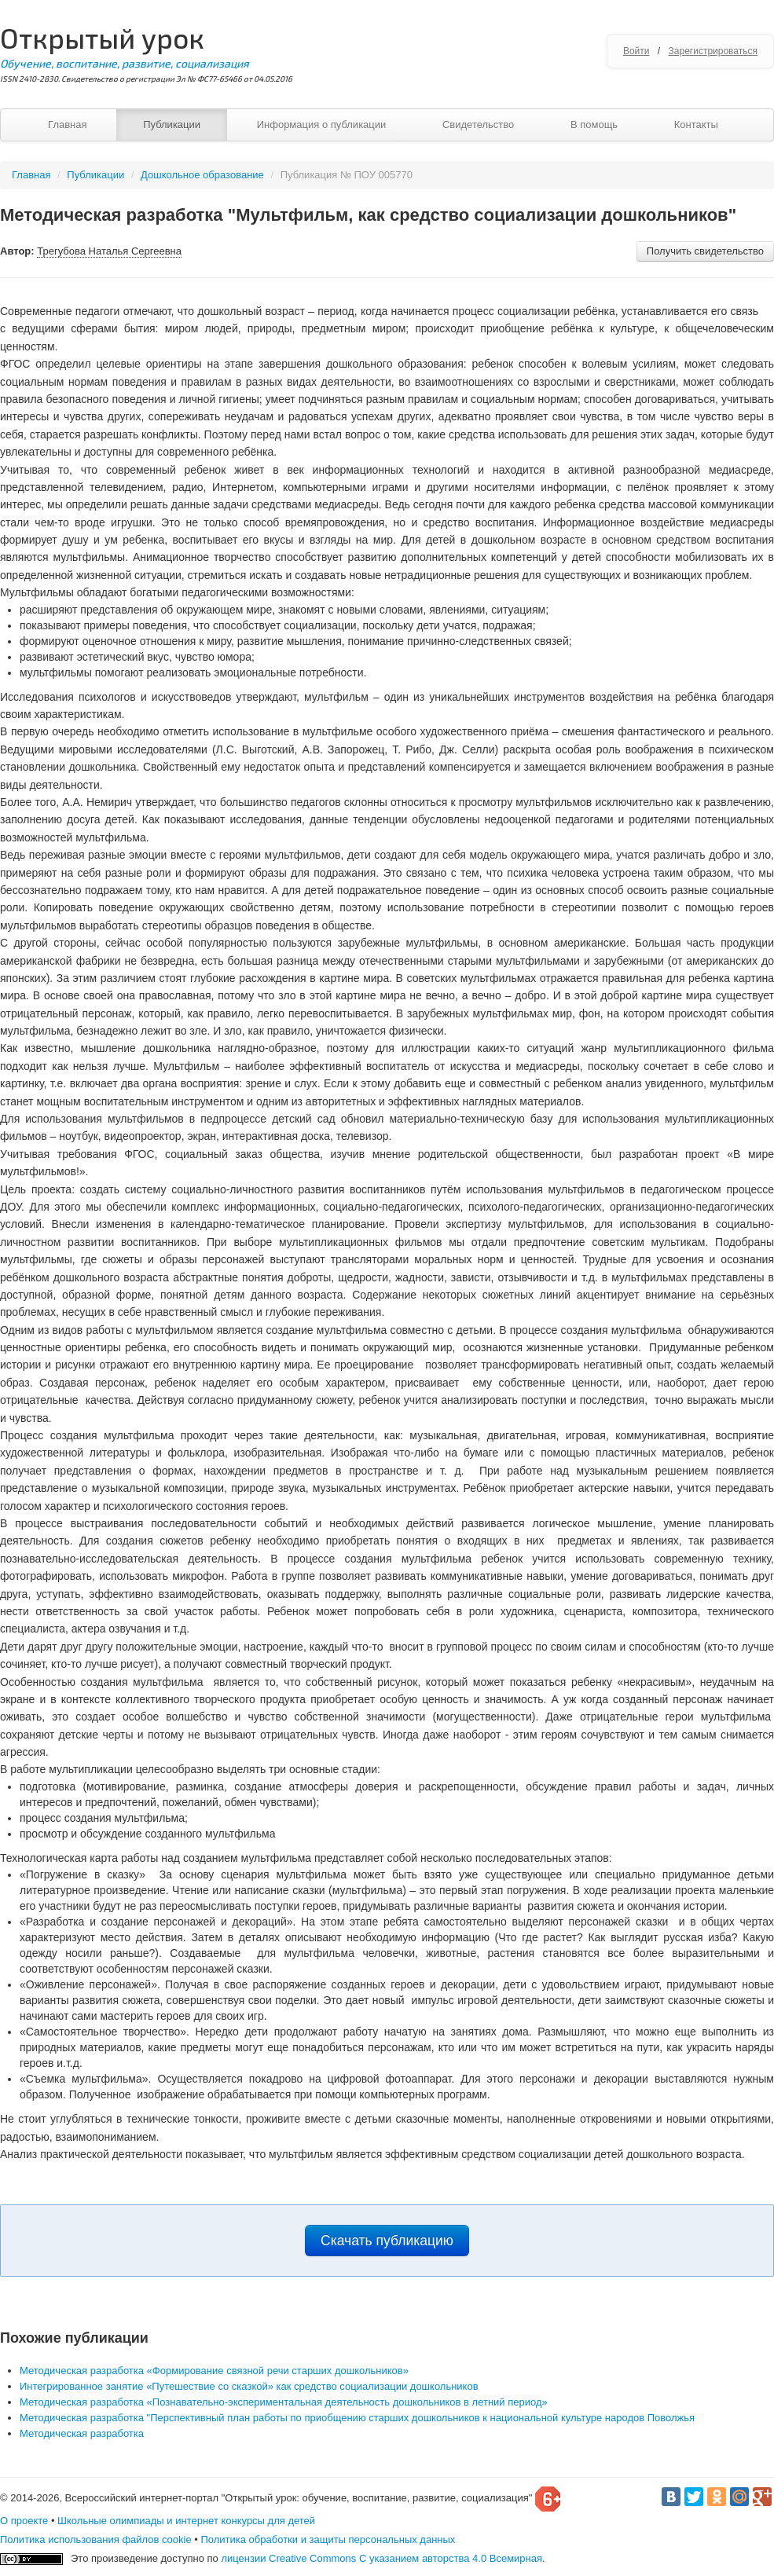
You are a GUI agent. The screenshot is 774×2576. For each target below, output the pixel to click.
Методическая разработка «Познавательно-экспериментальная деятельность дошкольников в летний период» (284, 2402)
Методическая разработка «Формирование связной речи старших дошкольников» (214, 2370)
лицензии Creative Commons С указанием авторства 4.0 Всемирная (381, 2558)
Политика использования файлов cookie (96, 2539)
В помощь (594, 124)
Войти (636, 51)
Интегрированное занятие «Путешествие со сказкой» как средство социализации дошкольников (249, 2386)
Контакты (696, 124)
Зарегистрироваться (713, 51)
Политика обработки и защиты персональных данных (327, 2539)
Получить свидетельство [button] (705, 251)
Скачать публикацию (387, 2240)
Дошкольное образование (202, 175)
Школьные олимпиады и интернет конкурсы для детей (186, 2521)
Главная (67, 124)
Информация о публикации (322, 124)
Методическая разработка (82, 2433)
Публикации (171, 124)
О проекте (24, 2521)
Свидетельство (478, 124)
